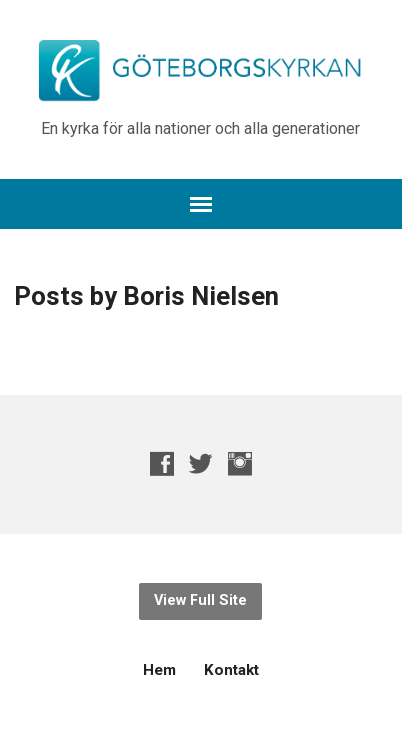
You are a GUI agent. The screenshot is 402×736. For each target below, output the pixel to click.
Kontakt (231, 670)
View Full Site (200, 600)
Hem (159, 670)
